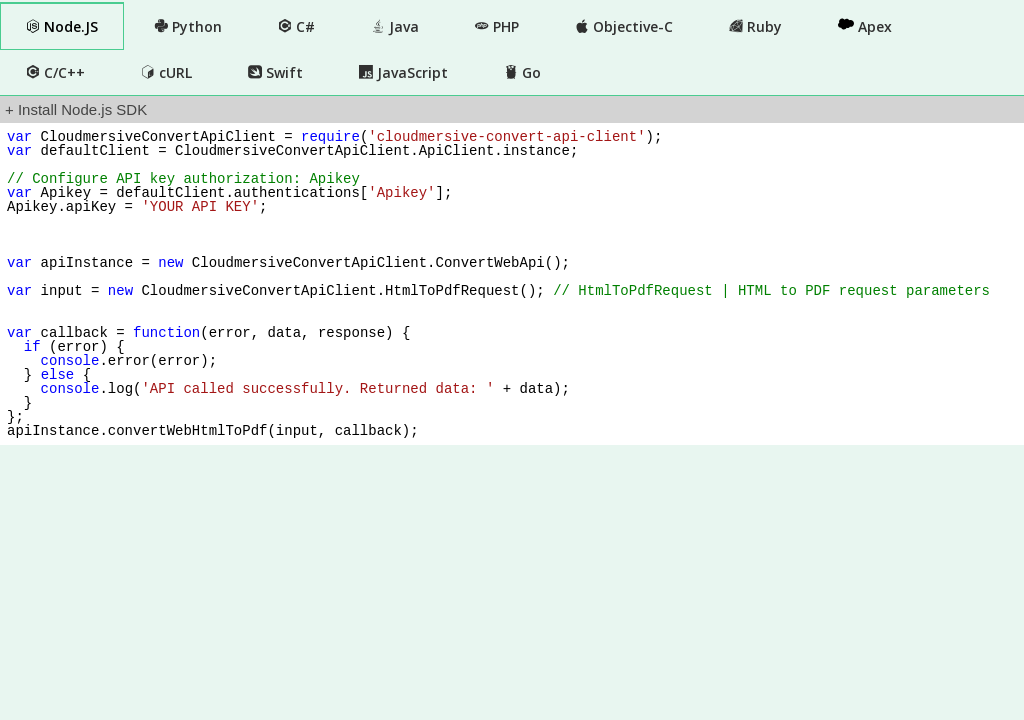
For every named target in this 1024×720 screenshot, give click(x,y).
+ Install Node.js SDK (76, 109)
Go (522, 72)
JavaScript (403, 72)
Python (188, 26)
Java (395, 26)
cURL (166, 72)
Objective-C (624, 26)
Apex (865, 26)
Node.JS (62, 26)
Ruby (755, 26)
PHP (497, 26)
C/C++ (55, 72)
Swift (275, 72)
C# (296, 26)
